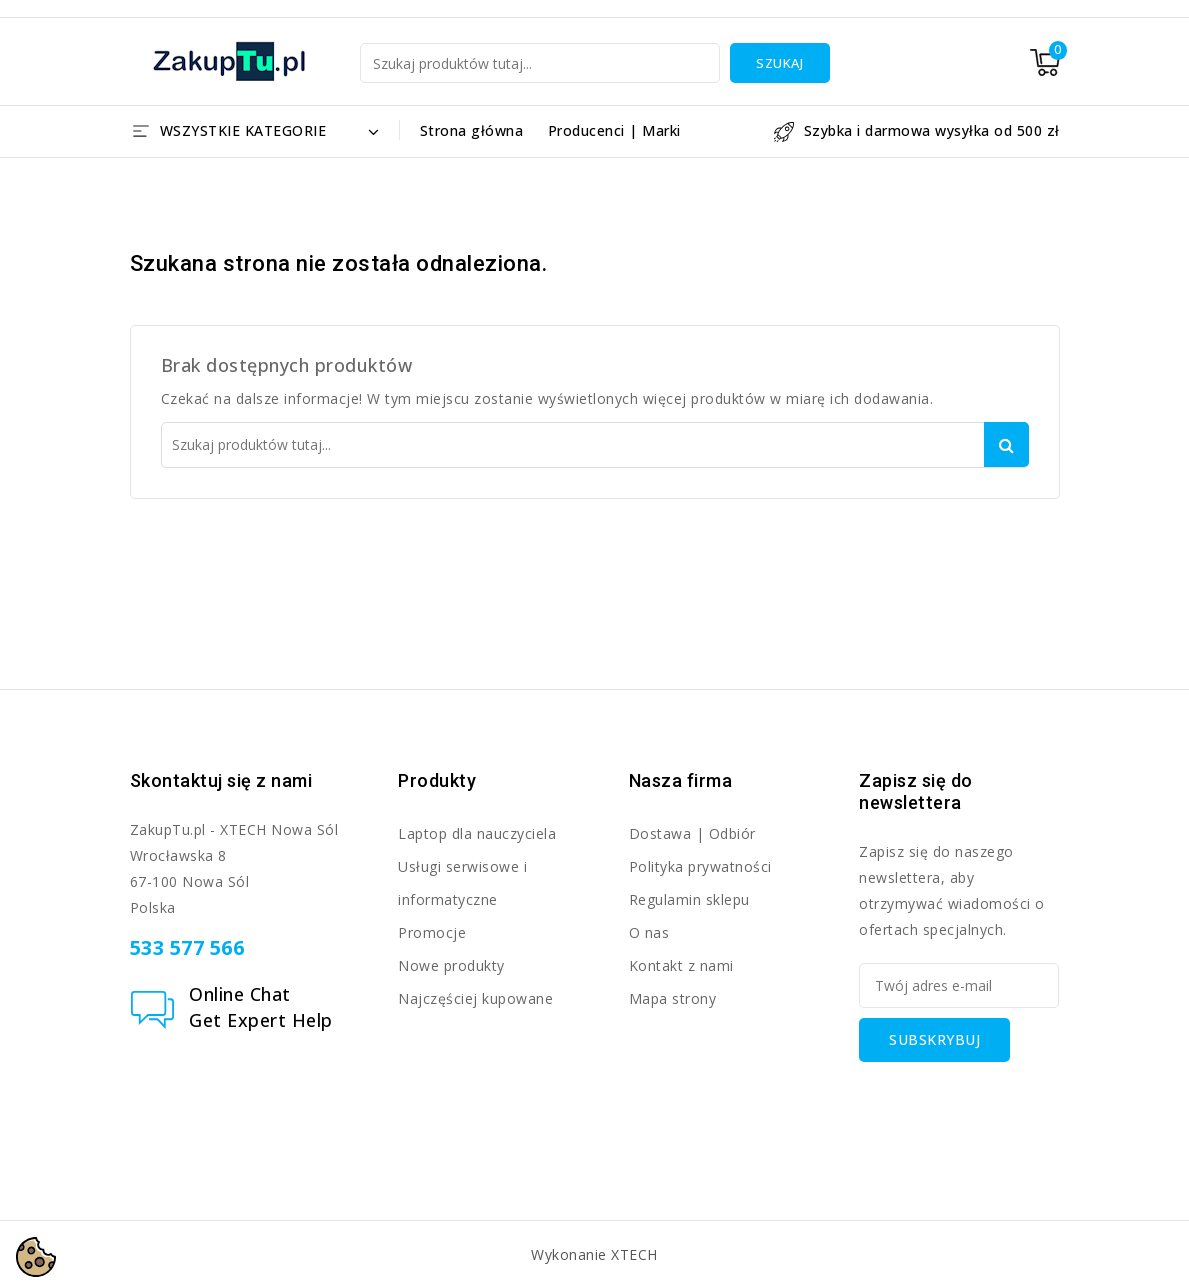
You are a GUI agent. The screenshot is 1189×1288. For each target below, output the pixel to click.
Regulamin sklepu (689, 899)
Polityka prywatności (700, 866)
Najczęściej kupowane (475, 998)
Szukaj (779, 63)
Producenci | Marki (614, 130)
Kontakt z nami (681, 965)
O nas (649, 932)
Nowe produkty (451, 965)
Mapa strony (673, 998)
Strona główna (472, 130)
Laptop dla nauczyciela (477, 833)
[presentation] (1011, 1101)
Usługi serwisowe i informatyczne (462, 883)
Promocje (432, 932)
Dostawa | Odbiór (692, 833)
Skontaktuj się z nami (221, 780)
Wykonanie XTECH (594, 1254)
